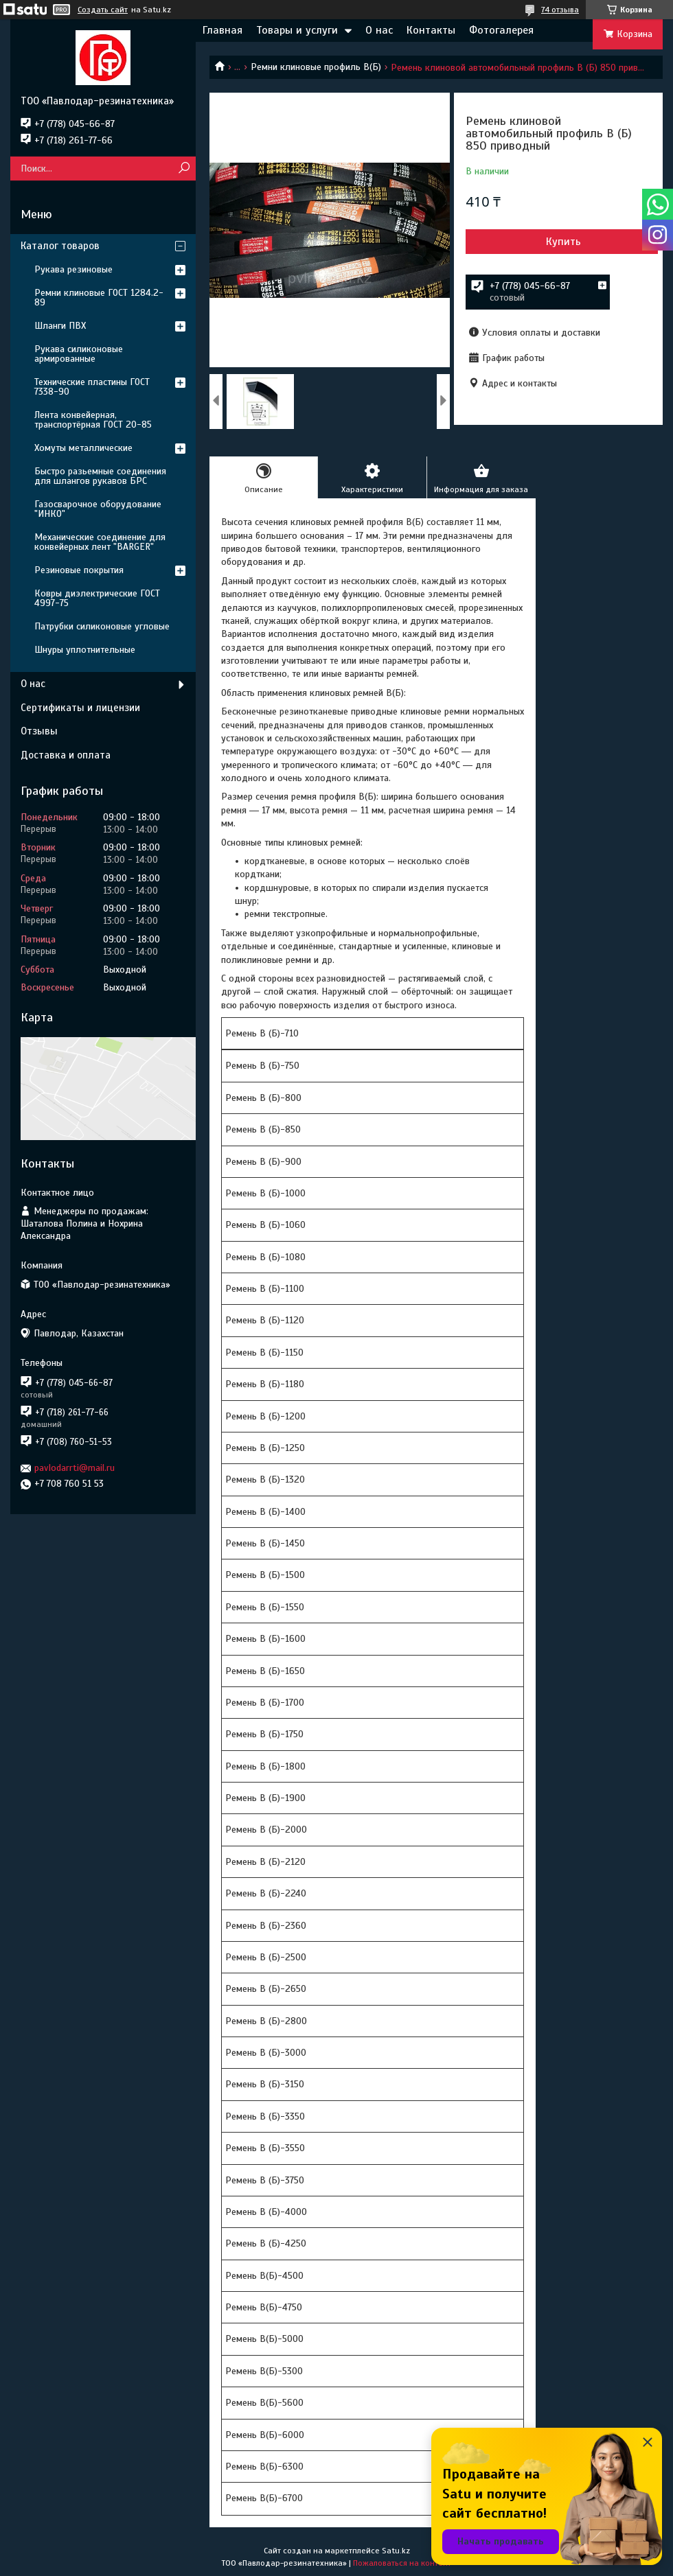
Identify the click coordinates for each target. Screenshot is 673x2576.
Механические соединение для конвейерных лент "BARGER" (100, 542)
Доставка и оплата (66, 755)
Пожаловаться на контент (402, 2563)
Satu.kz (396, 2550)
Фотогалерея (501, 30)
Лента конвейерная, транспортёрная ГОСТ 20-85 (93, 419)
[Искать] (184, 168)
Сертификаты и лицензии (80, 707)
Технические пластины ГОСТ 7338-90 (92, 386)
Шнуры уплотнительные (84, 649)
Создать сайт (103, 9)
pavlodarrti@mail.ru (74, 1468)
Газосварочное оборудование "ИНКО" (97, 509)
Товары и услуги (297, 30)
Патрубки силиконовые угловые (102, 626)
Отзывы (39, 731)
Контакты (431, 30)
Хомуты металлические (83, 448)
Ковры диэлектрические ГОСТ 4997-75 (97, 598)
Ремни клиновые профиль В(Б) (316, 67)
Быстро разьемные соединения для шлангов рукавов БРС (100, 476)
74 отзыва (560, 9)
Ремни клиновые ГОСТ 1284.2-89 (98, 297)
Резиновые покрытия (79, 570)
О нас (379, 30)
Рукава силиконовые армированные (78, 353)
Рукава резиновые (73, 269)
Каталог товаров (60, 246)
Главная (222, 30)
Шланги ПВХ (60, 326)
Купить (563, 241)
